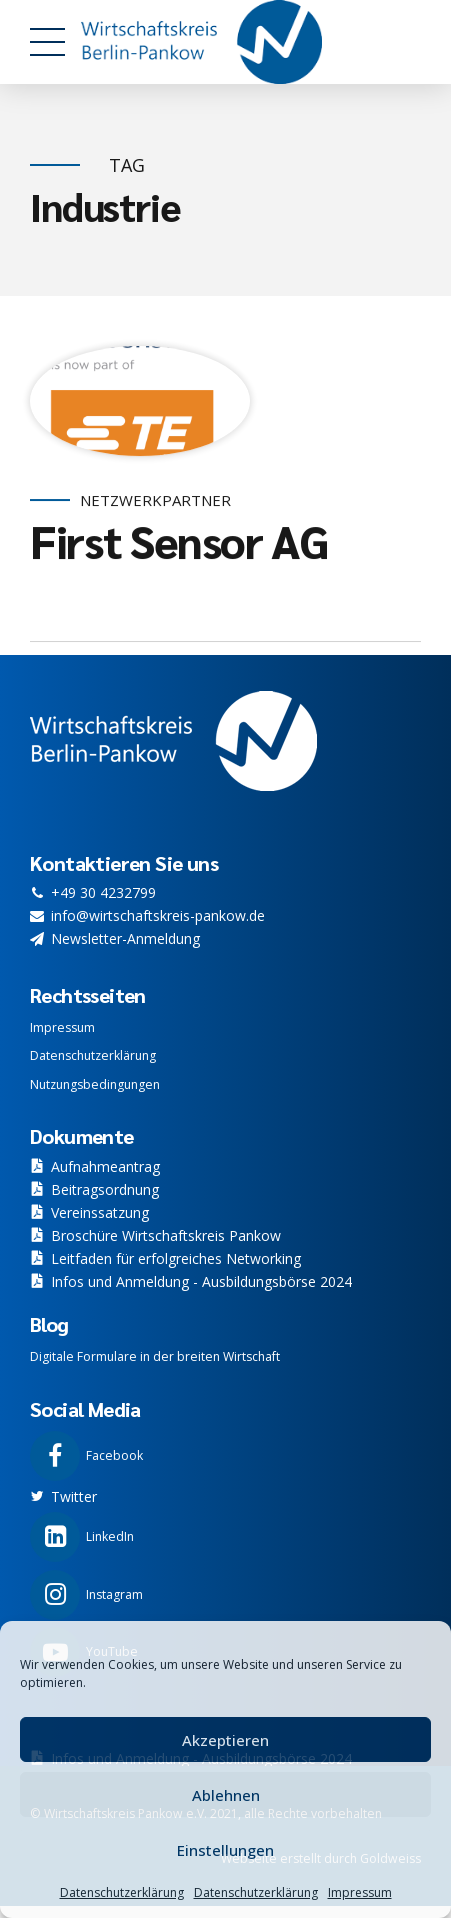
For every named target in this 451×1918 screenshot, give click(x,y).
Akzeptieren (225, 1740)
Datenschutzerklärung (122, 1892)
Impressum (360, 1892)
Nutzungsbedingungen (95, 1084)
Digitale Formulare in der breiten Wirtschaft (155, 1356)
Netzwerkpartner (155, 500)
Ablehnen (226, 1795)
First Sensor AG (179, 541)
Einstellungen (225, 1850)
